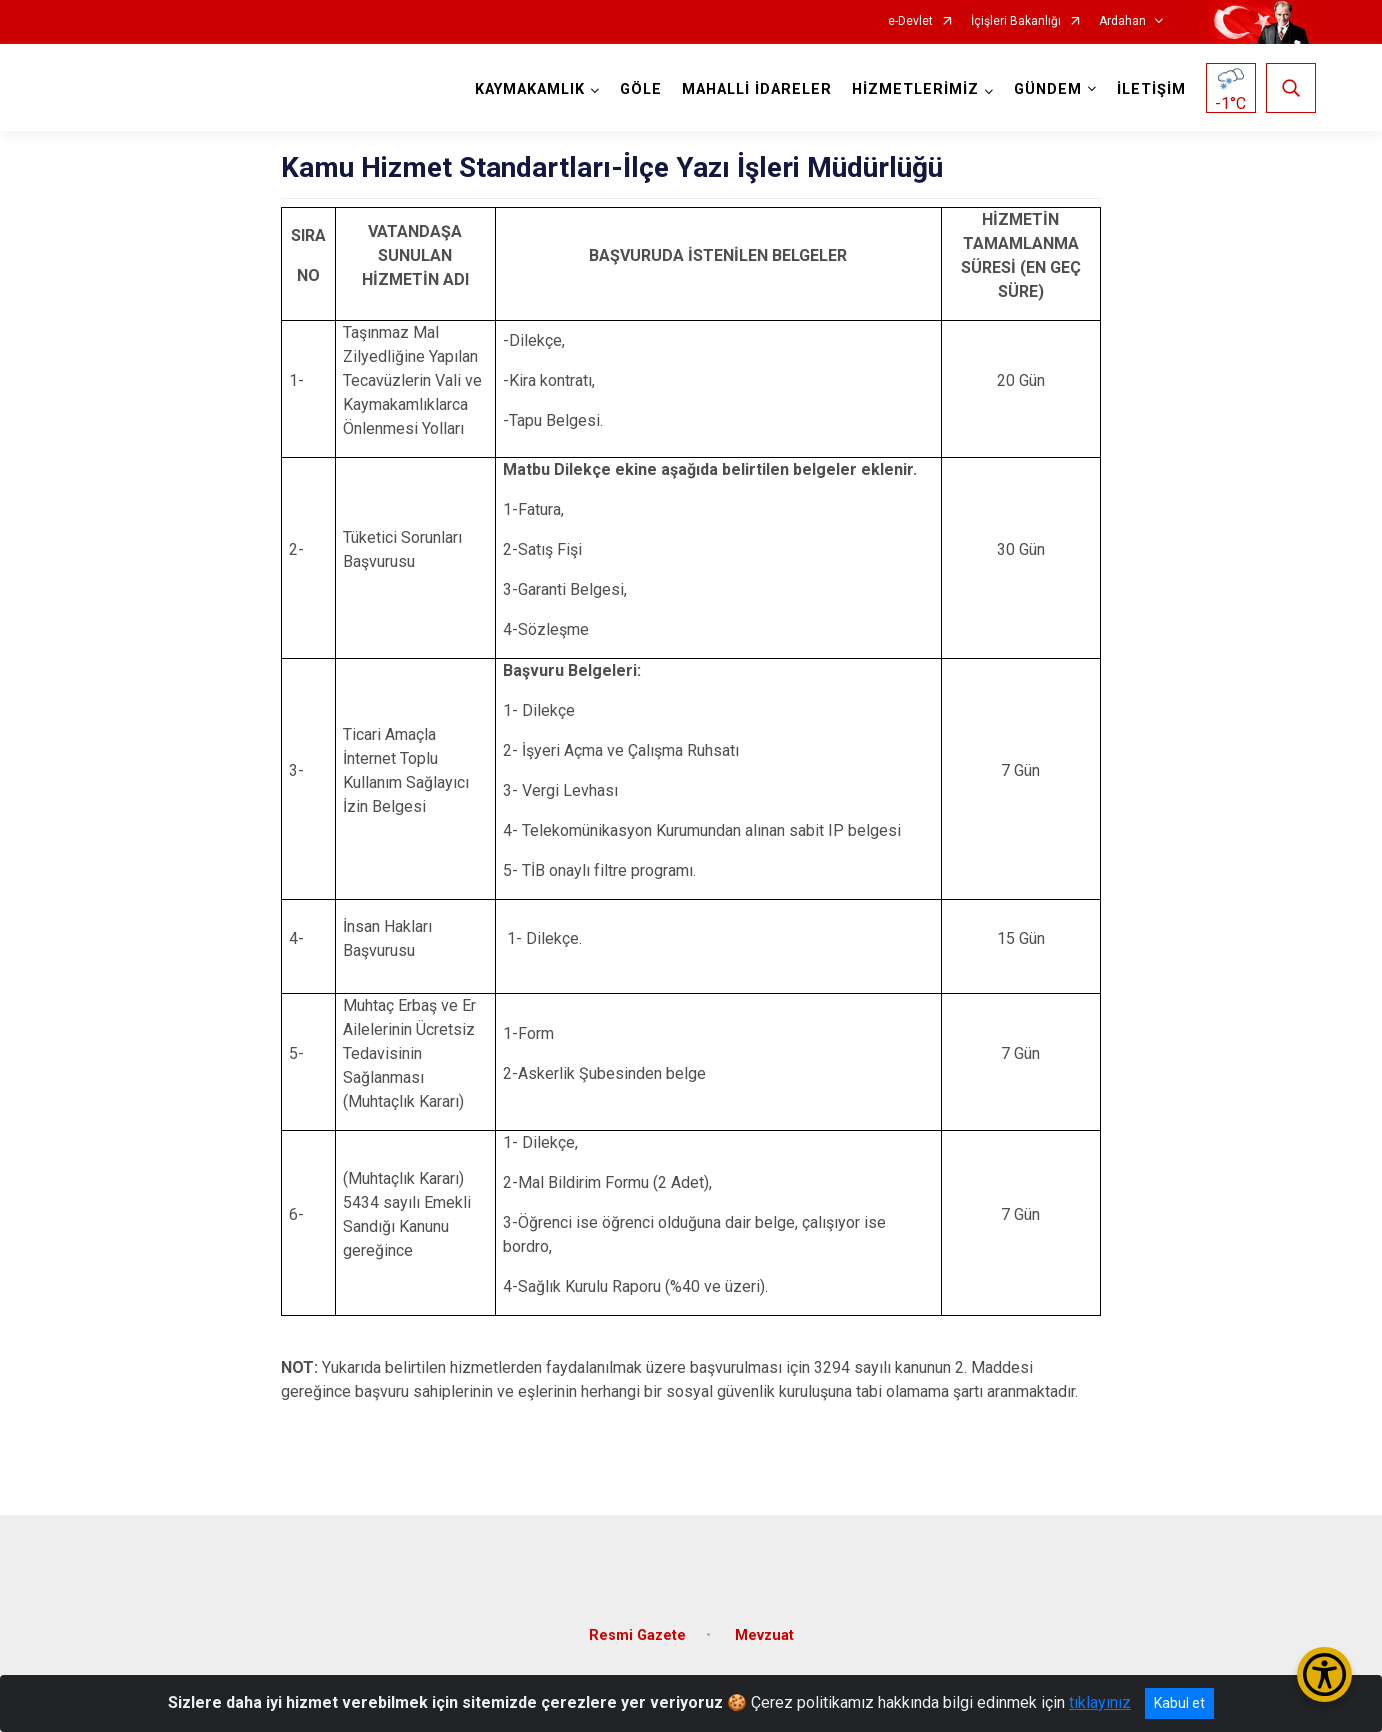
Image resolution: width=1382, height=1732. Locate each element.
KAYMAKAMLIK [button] (528, 89)
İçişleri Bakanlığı (1016, 21)
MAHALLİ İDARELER (755, 89)
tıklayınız (1100, 1702)
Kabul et (1179, 1703)
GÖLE (639, 89)
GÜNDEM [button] (1046, 89)
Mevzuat (764, 1627)
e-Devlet (910, 21)
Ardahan (1122, 21)
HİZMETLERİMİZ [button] (913, 89)
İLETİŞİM (1149, 89)
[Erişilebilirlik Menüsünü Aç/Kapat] (1324, 1674)
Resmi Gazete (637, 1627)
